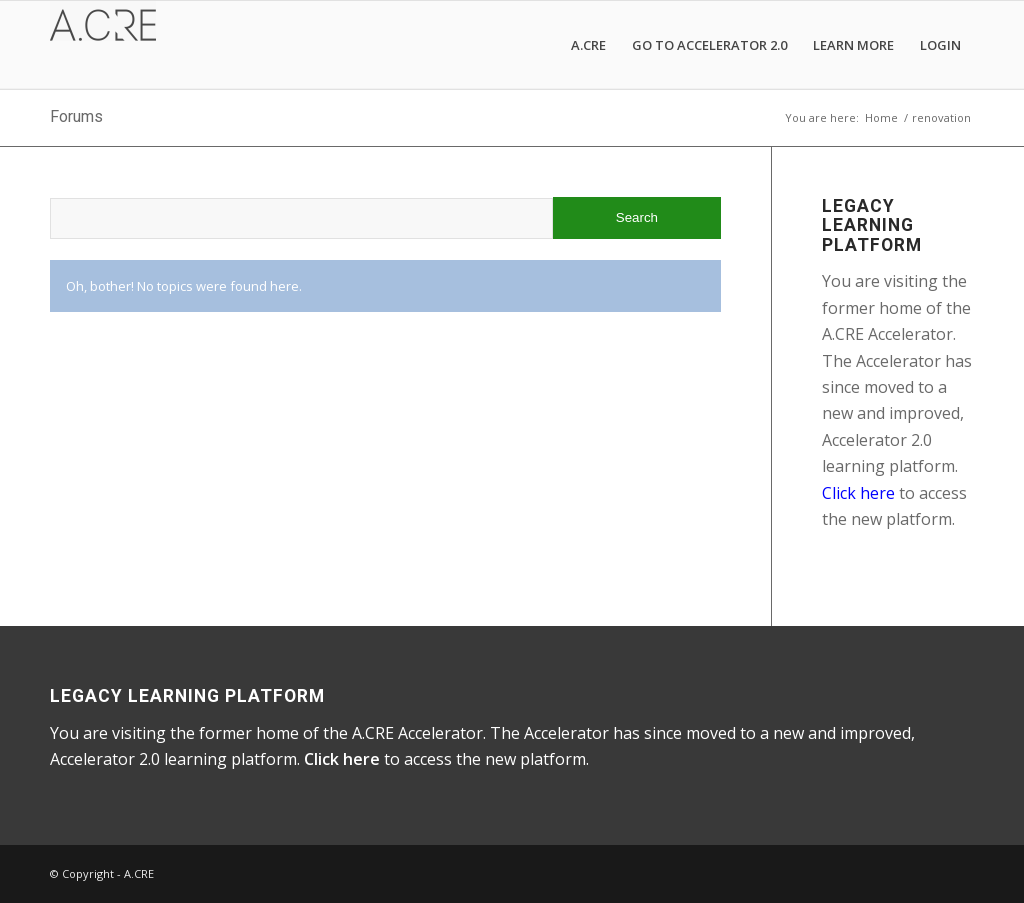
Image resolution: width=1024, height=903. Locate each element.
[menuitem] (588, 45)
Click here (858, 493)
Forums (76, 116)
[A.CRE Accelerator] (103, 45)
